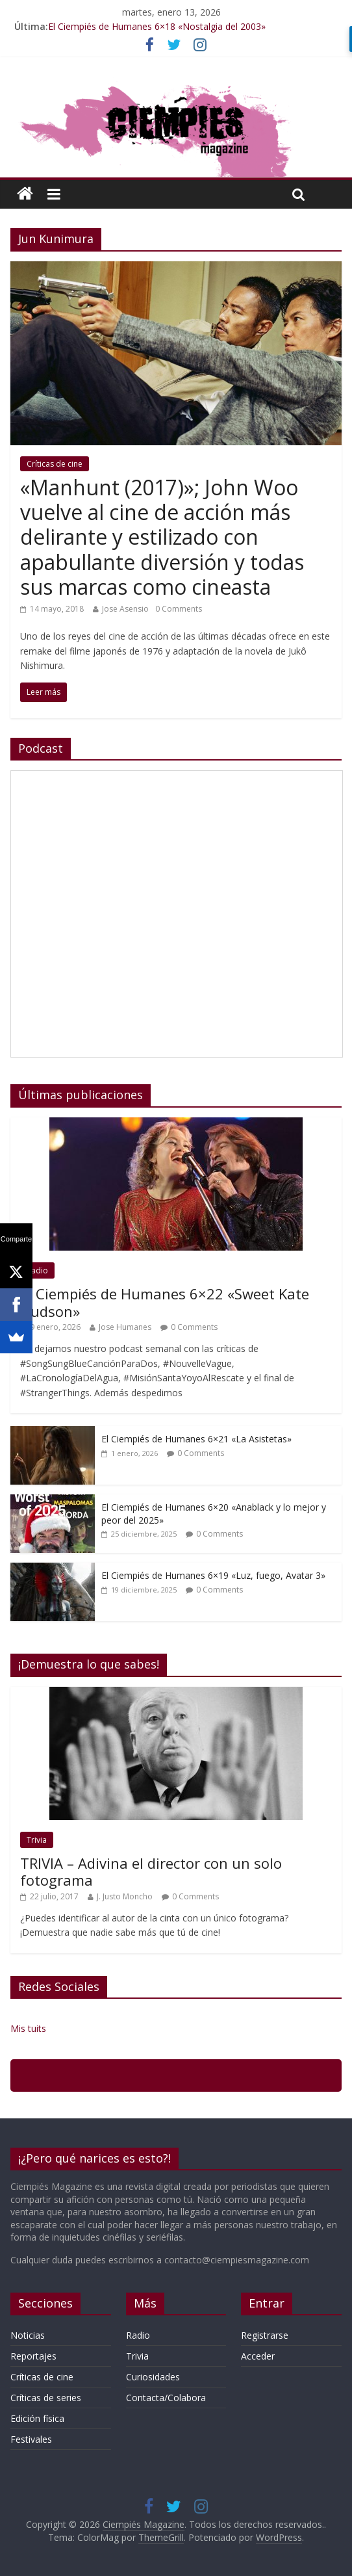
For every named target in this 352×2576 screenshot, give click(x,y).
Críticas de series (45, 2397)
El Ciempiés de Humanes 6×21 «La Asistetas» (196, 1439)
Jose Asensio (125, 608)
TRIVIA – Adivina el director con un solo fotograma (151, 1871)
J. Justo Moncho (125, 1896)
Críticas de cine (54, 463)
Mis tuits (28, 2028)
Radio (37, 1270)
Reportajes (33, 2356)
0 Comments (178, 608)
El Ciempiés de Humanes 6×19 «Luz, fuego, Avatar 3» (213, 1575)
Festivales (31, 2439)
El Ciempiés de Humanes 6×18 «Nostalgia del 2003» (157, 26)
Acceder (258, 2356)
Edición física (37, 2418)
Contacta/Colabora (166, 2397)
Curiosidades (153, 2377)
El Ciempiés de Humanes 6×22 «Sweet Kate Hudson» (164, 1302)
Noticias (27, 2335)
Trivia (37, 1839)
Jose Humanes (125, 1327)
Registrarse (264, 2335)
